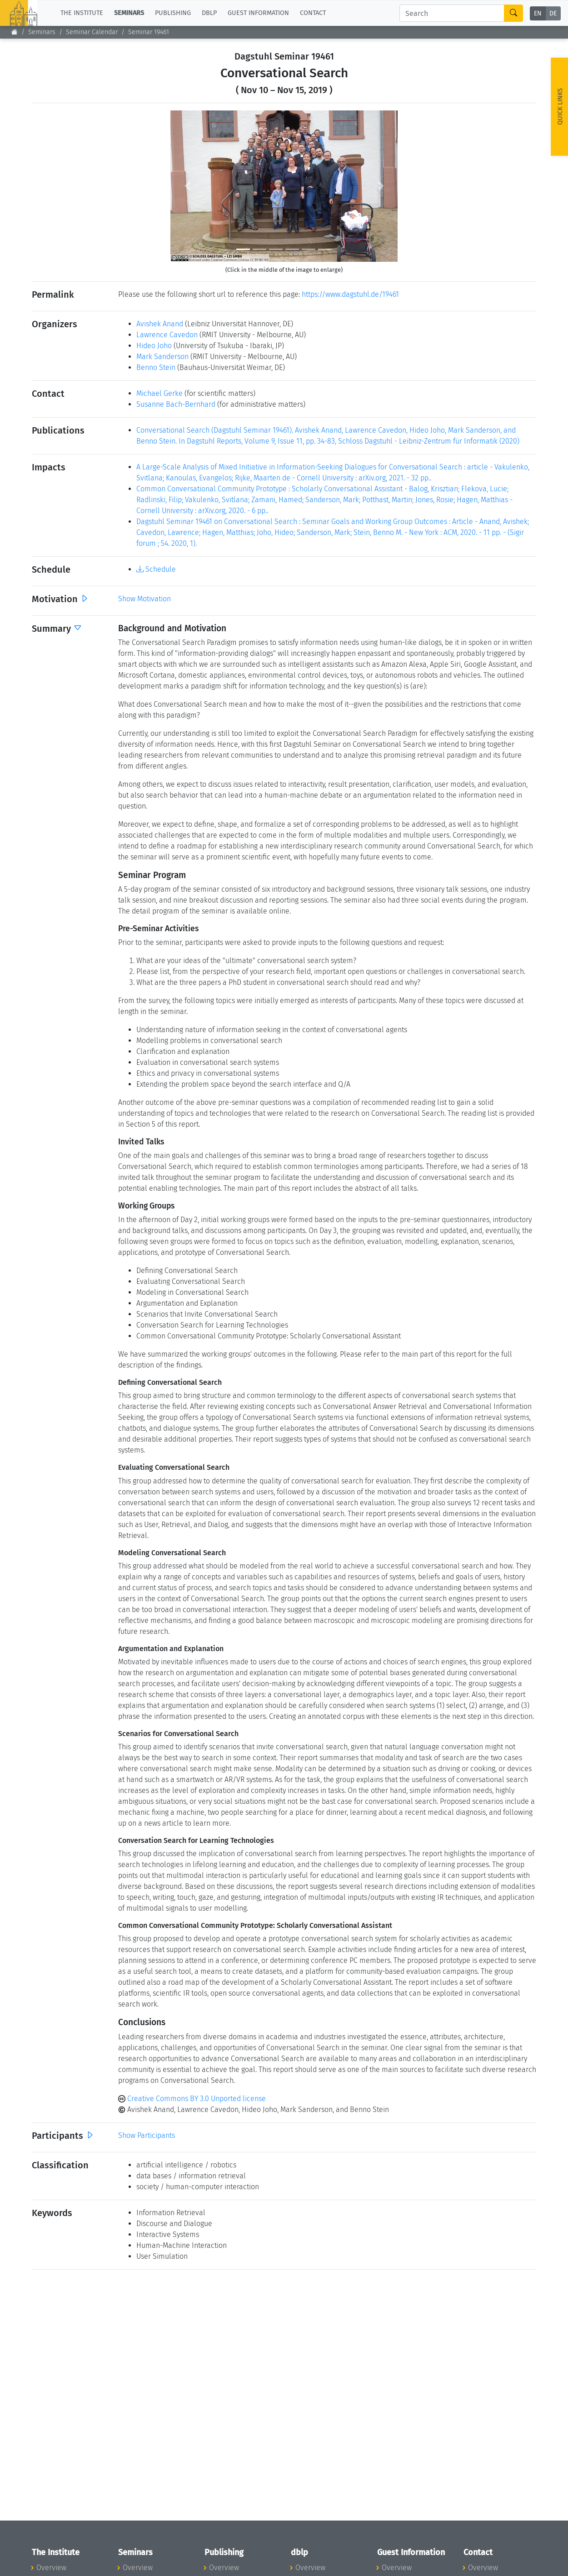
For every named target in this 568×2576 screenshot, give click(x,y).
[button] (187, 186)
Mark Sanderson (162, 356)
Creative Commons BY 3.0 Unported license (192, 2098)
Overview (51, 2567)
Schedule (156, 569)
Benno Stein (155, 367)
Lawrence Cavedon (167, 334)
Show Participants (146, 2135)
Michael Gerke (159, 393)
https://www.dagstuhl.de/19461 (350, 294)
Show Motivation (144, 598)
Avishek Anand (159, 324)
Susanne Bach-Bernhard (175, 404)
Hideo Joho (154, 345)
